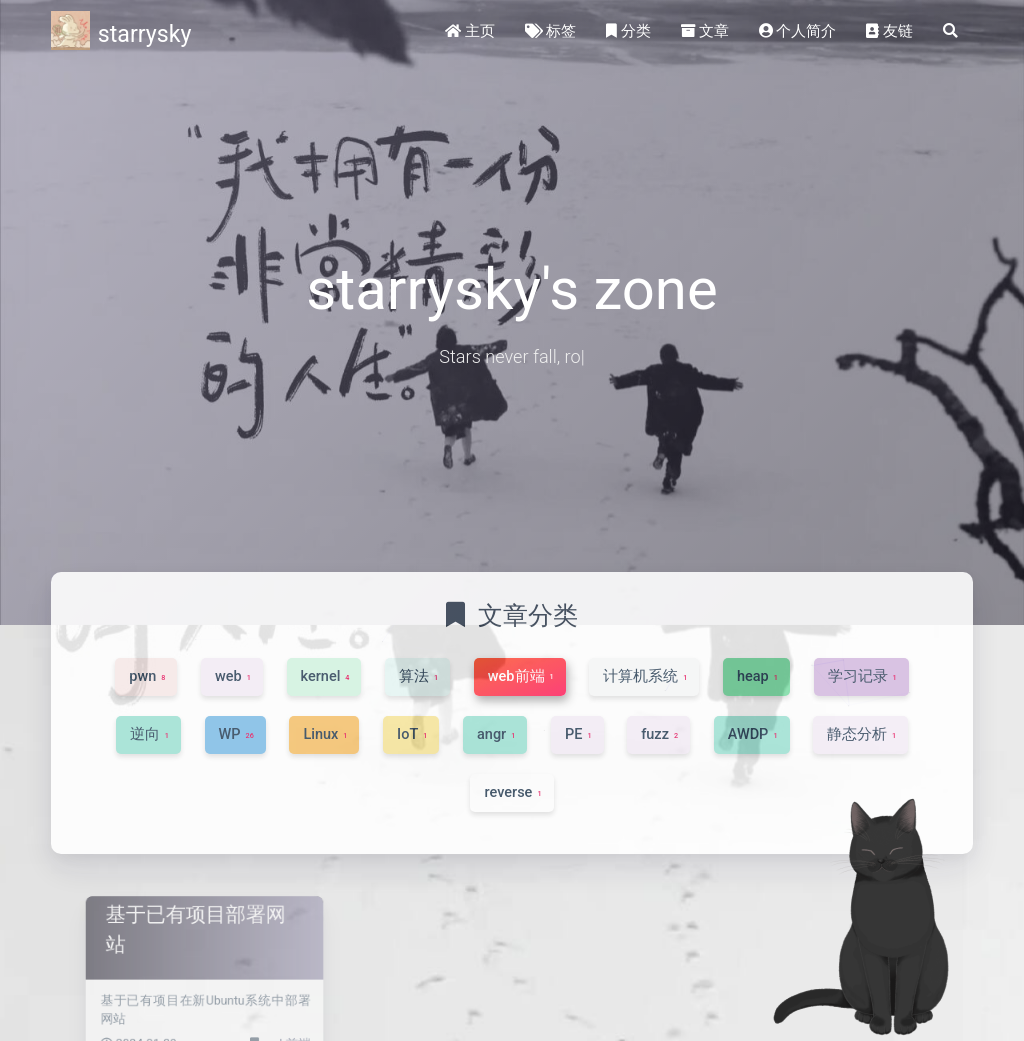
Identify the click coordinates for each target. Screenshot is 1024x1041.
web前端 (267, 1033)
